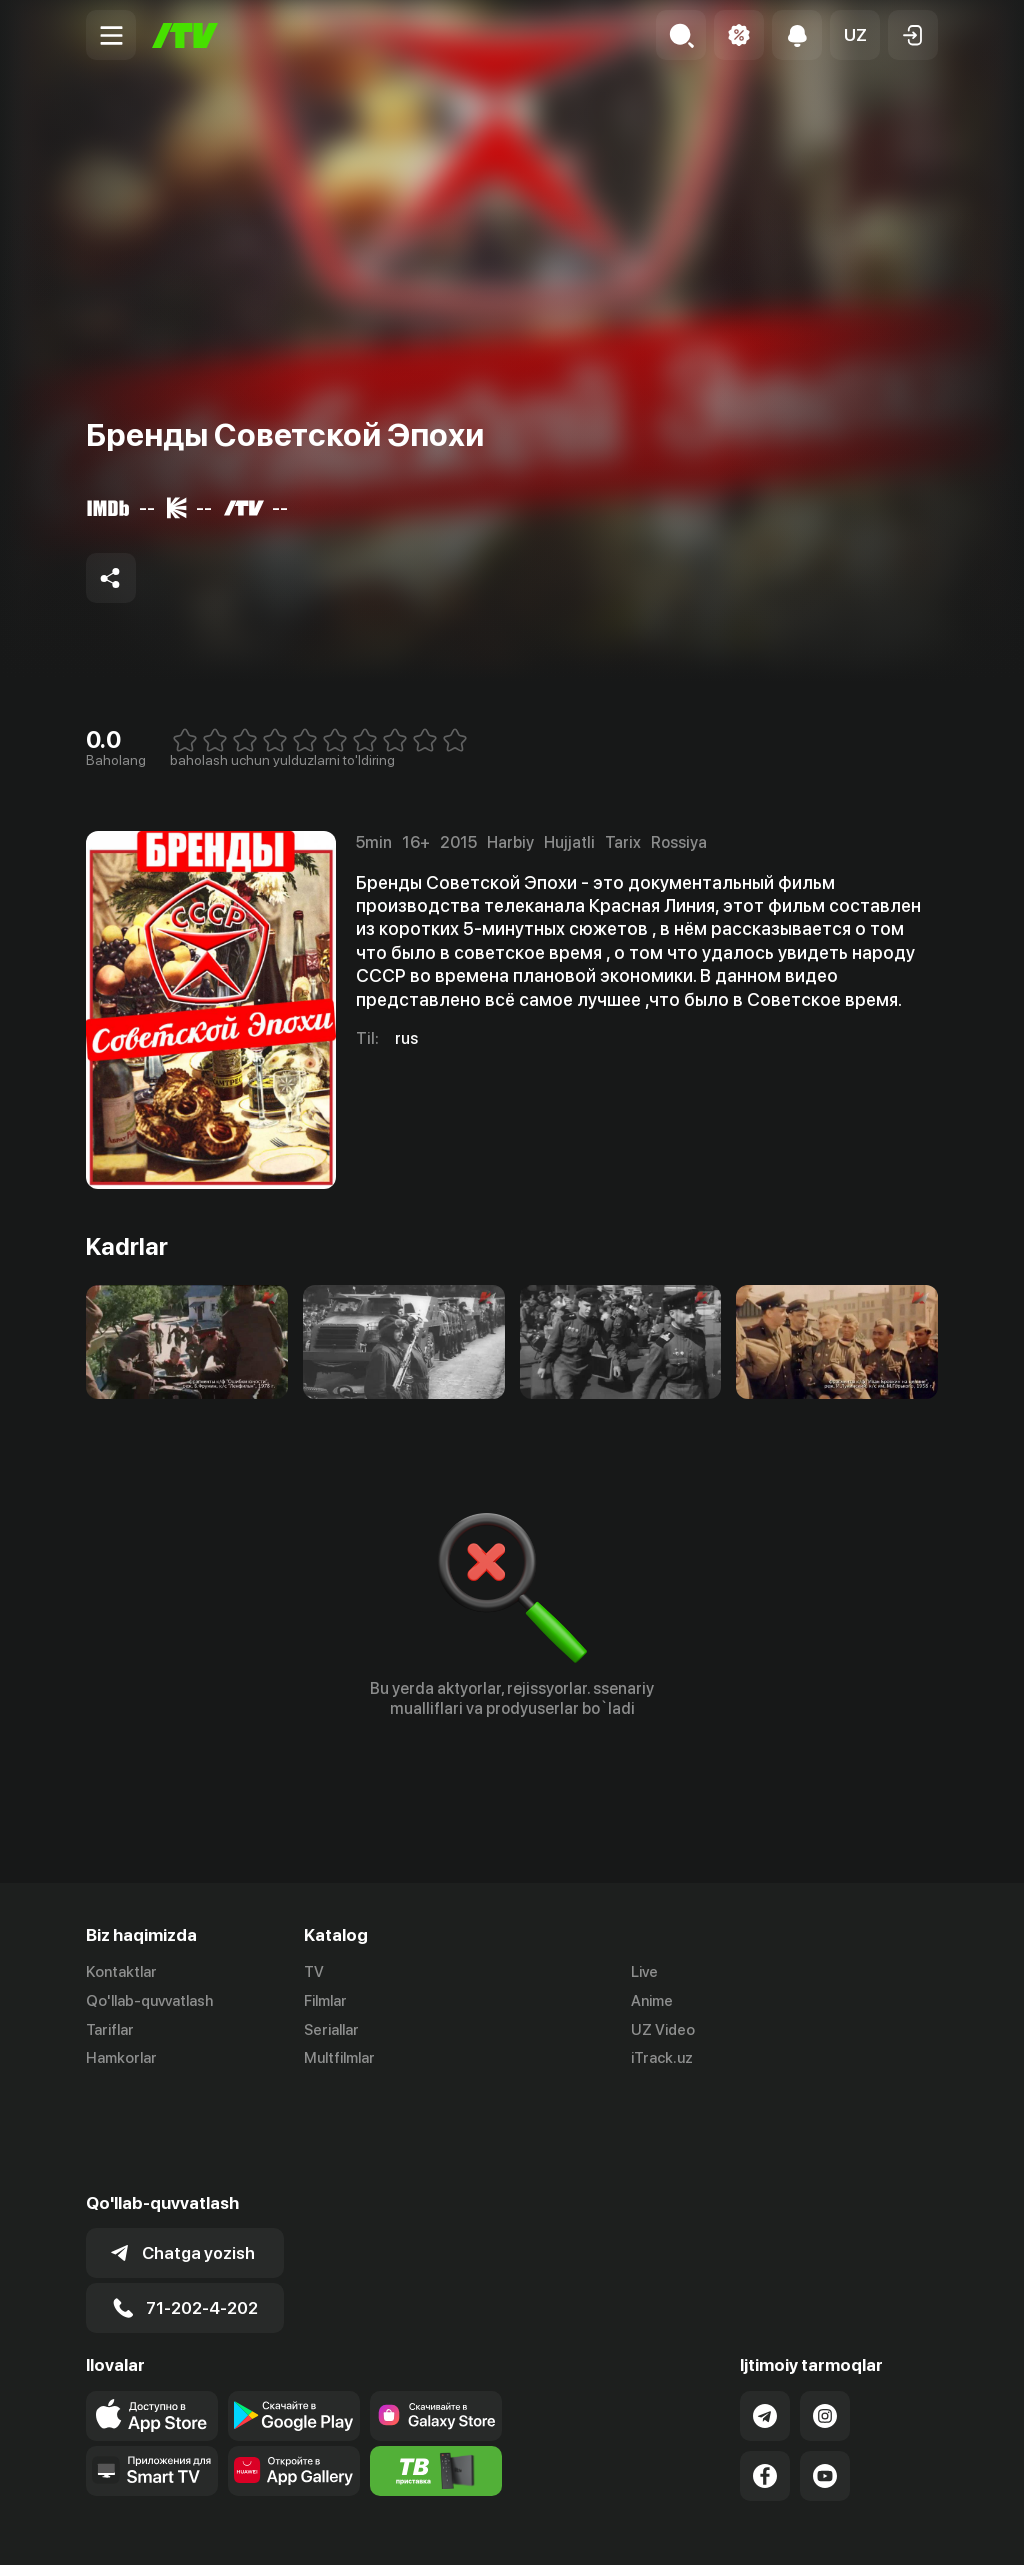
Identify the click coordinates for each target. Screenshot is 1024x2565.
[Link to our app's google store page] (294, 2316)
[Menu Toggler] (111, 35)
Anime (652, 2001)
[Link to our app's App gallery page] (294, 2371)
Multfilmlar (339, 2059)
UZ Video (663, 2030)
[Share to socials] (111, 578)
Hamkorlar (121, 2059)
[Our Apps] (152, 2371)
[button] (855, 35)
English (914, 2528)
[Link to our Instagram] (825, 2316)
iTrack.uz (662, 2059)
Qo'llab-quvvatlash (149, 2001)
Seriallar (331, 2030)
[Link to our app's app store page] (152, 2316)
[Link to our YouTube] (825, 2376)
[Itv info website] (436, 2371)
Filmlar (325, 2001)
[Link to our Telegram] (765, 2316)
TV (314, 1972)
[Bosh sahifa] (185, 35)
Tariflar (110, 2030)
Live (644, 1972)
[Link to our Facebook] (765, 2376)
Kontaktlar (121, 1972)
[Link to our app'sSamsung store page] (436, 2316)
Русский (838, 2528)
